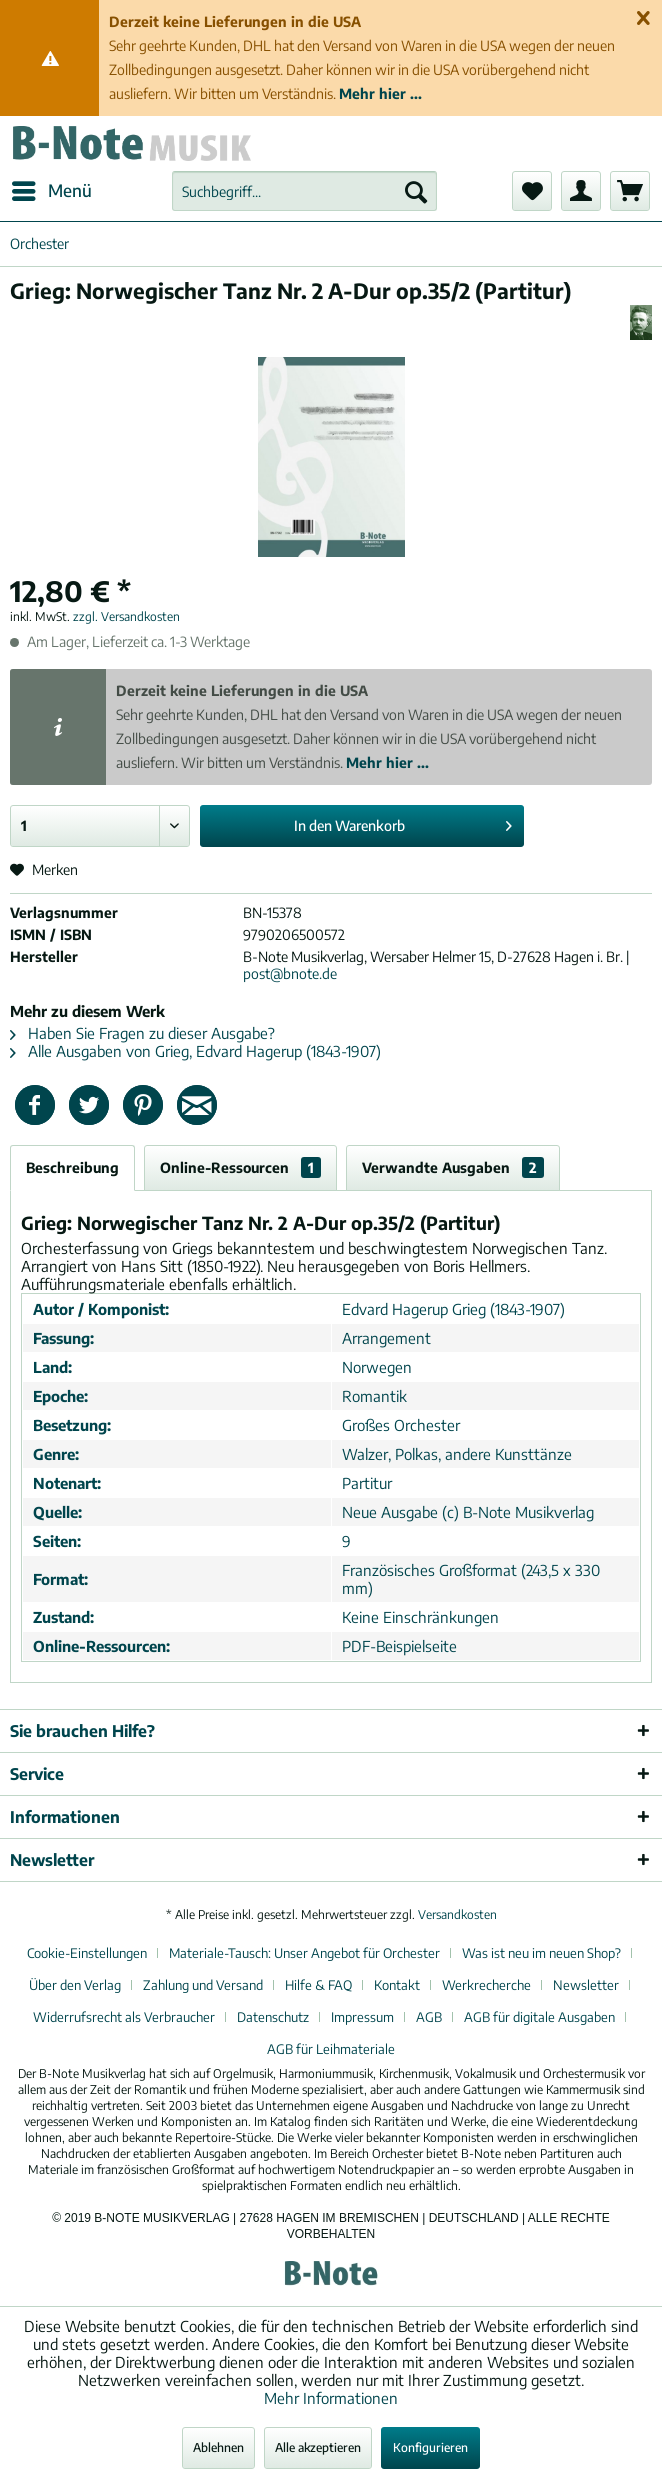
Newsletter (586, 1985)
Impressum (362, 2017)
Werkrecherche (486, 1985)
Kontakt (397, 1985)
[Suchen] (416, 191)
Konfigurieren (430, 2447)
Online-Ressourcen (240, 1167)
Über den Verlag (75, 1985)
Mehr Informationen (331, 2398)
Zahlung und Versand (203, 1985)
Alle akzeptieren (318, 2447)
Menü (52, 188)
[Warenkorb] (630, 191)
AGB (429, 2017)
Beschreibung (72, 1167)
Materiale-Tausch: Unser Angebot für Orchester (304, 1953)
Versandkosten (457, 1914)
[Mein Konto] (581, 191)
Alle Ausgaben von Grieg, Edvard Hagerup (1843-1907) (195, 1051)
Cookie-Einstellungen (87, 1953)
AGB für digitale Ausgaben (539, 2017)
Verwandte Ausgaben (453, 1167)
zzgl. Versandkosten (126, 616)
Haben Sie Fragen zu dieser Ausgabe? (142, 1033)
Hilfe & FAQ (318, 1985)
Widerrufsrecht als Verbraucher (124, 2017)
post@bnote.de (290, 973)
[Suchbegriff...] (304, 191)
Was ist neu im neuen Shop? (541, 1953)
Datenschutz (273, 2017)
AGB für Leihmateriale (331, 2049)
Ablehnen (218, 2447)
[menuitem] (51, 191)
